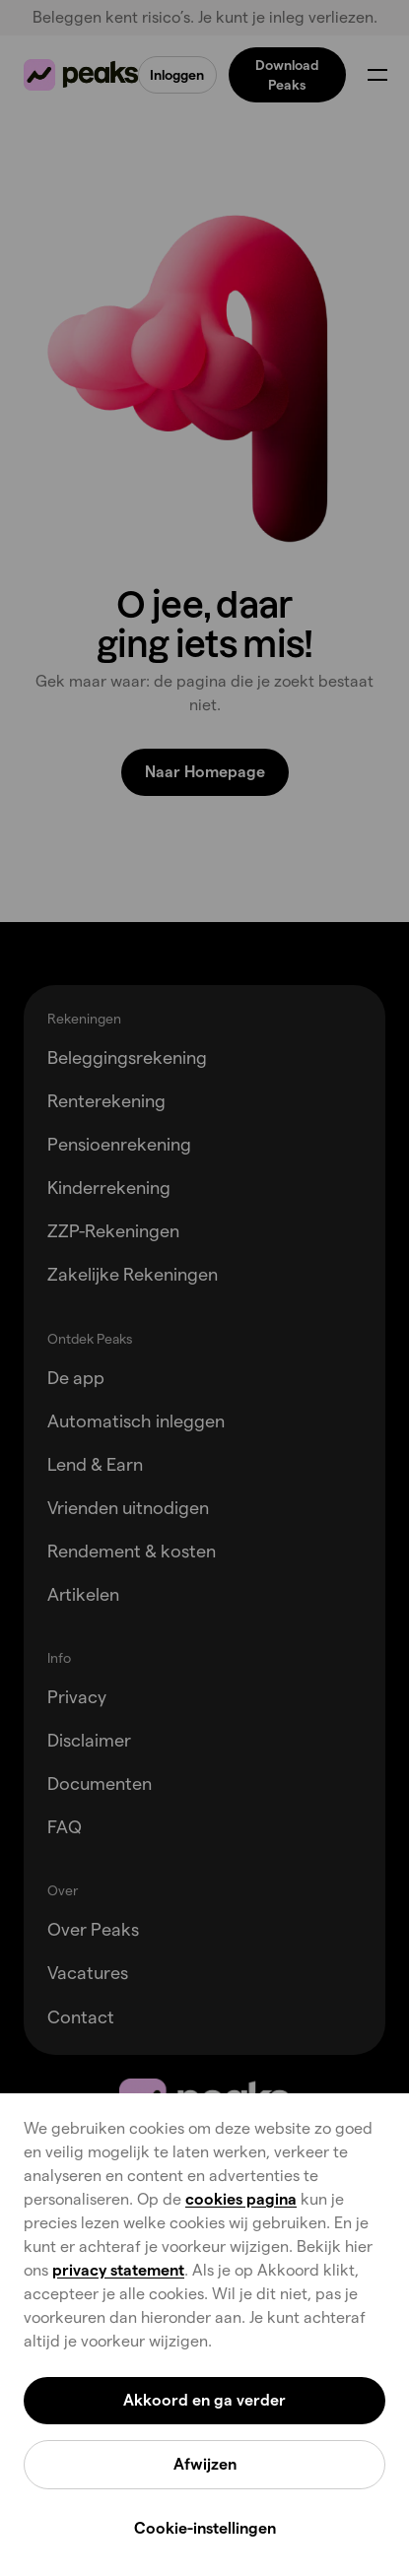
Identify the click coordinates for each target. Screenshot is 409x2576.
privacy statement (118, 2270)
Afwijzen (205, 2464)
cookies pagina (241, 2199)
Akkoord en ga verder (204, 2400)
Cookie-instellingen (205, 2528)
